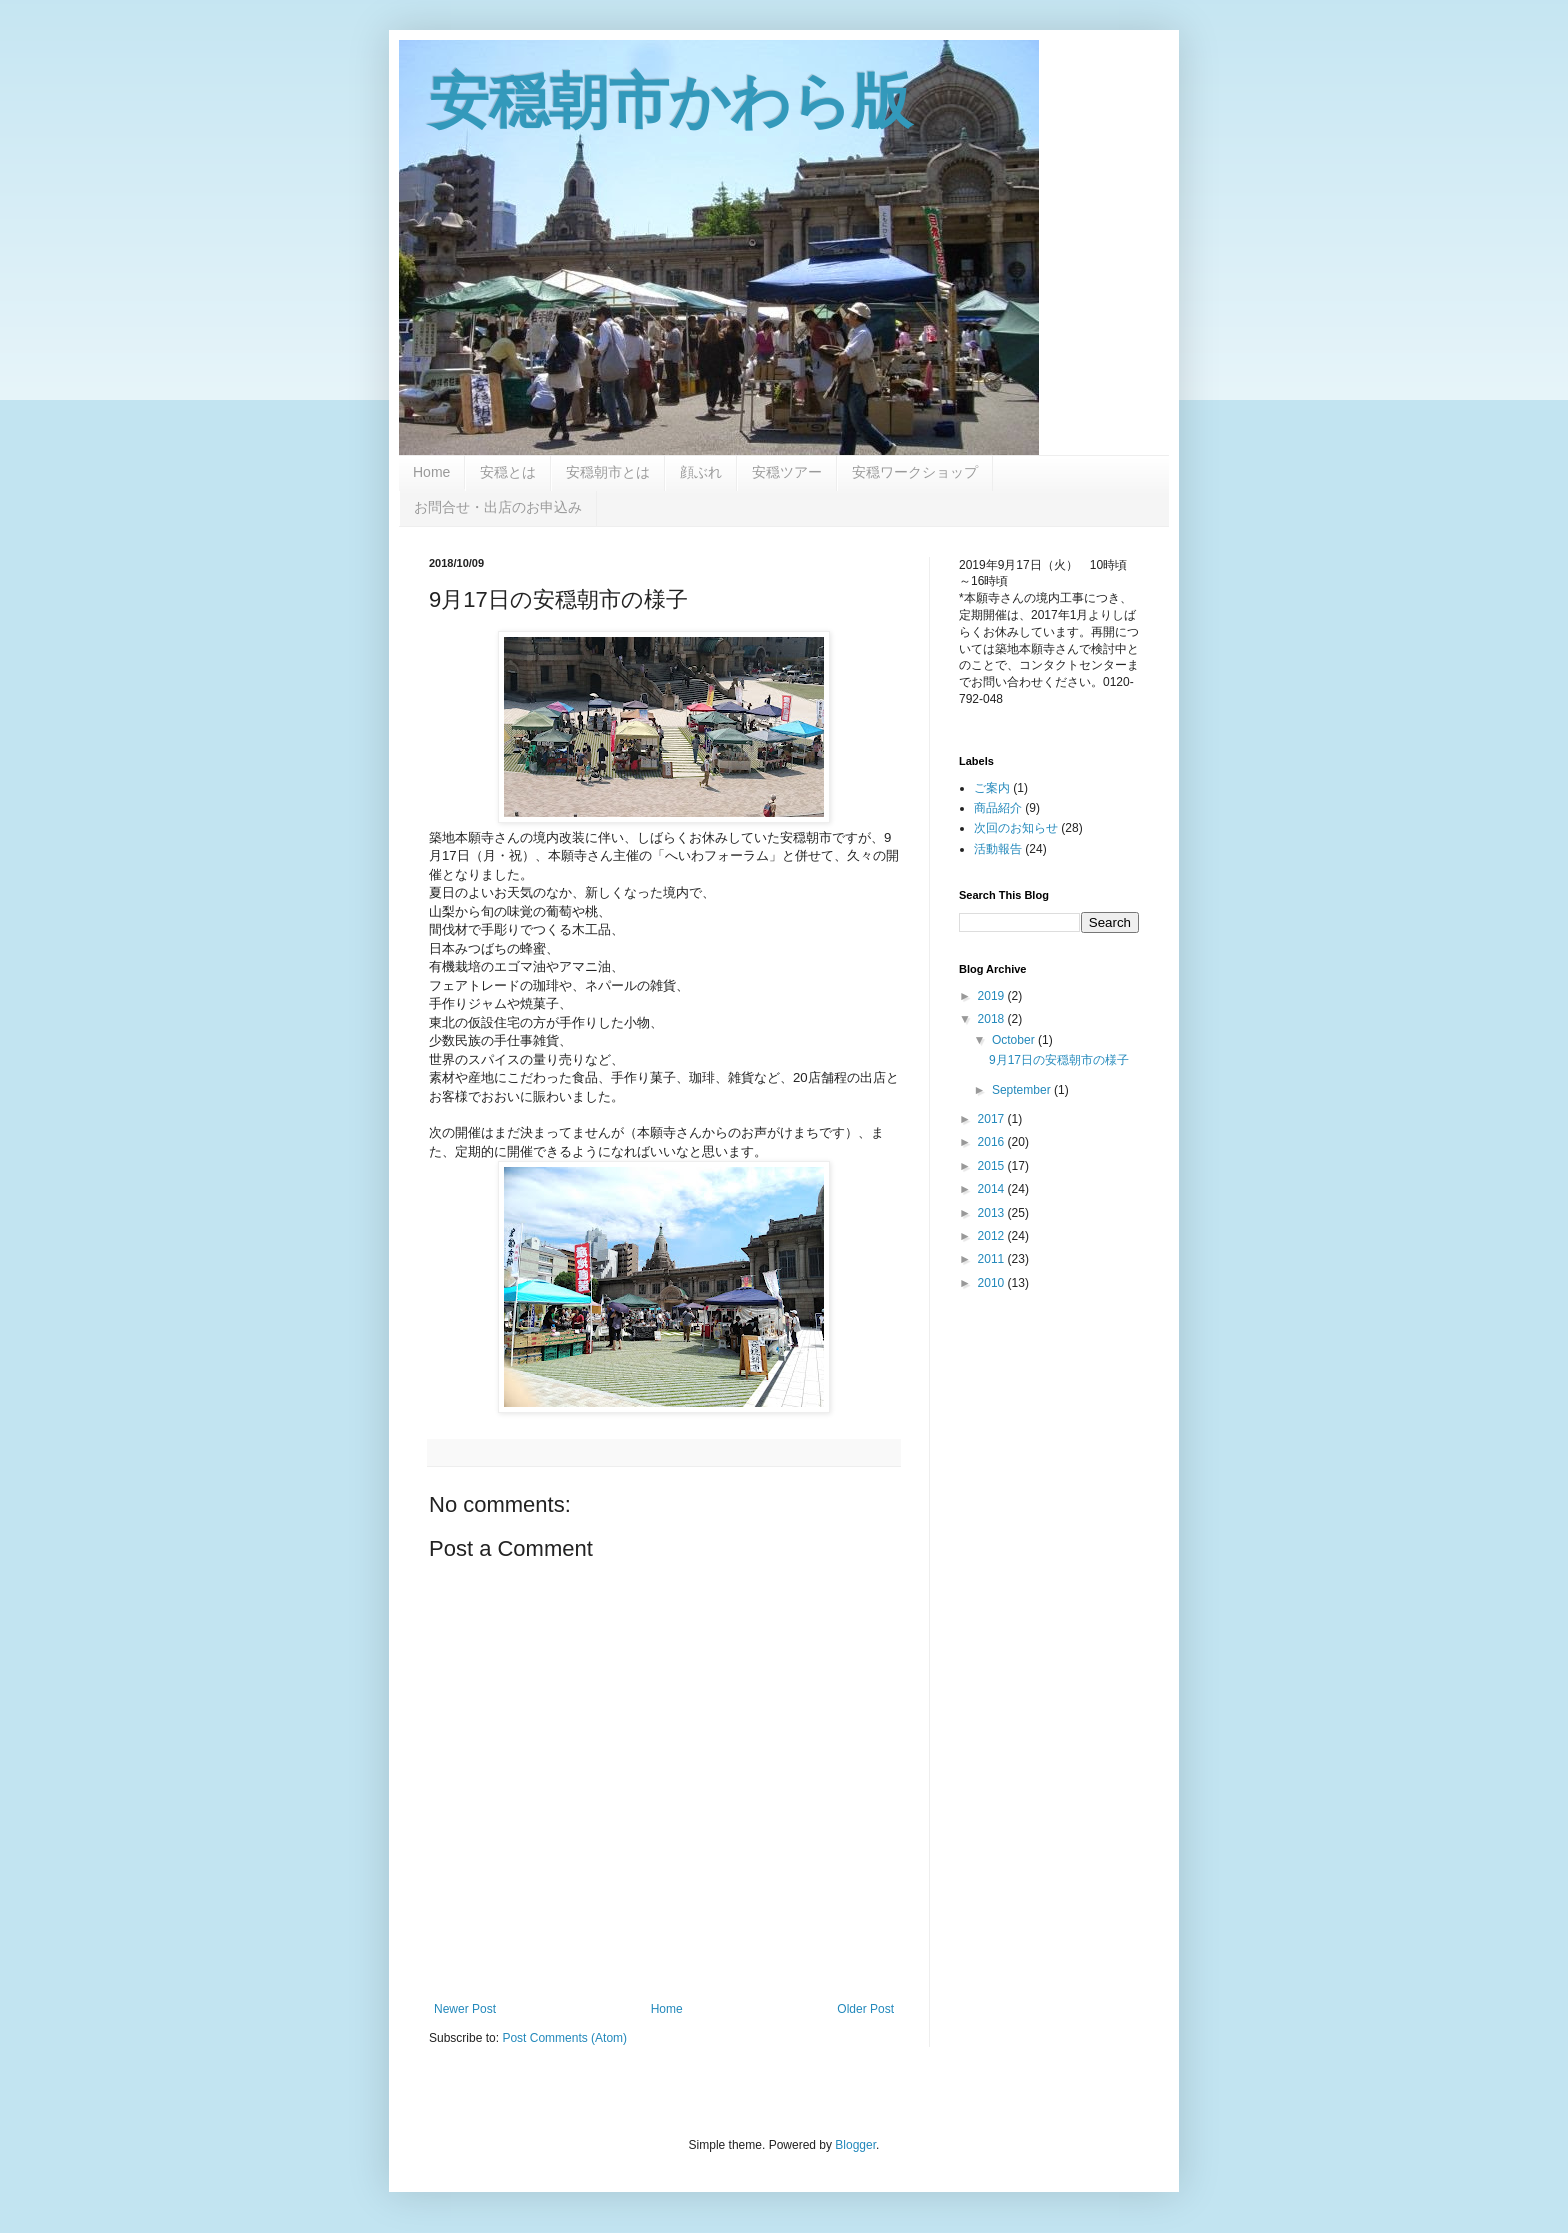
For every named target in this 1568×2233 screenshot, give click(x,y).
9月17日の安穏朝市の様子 (1059, 1060)
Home (431, 472)
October (1015, 1040)
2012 (993, 1236)
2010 (993, 1283)
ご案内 (992, 788)
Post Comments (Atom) (564, 2038)
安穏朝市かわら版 (670, 101)
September (1023, 1090)
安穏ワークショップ (915, 472)
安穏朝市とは (608, 472)
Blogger (855, 2145)
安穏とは (508, 472)
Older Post (865, 2009)
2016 (993, 1142)
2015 (993, 1166)
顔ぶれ (701, 472)
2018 (993, 1019)
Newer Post (465, 2009)
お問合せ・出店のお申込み (498, 507)
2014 (993, 1189)
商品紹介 (998, 808)
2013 (993, 1213)
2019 (993, 996)
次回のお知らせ (1016, 828)
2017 (993, 1119)
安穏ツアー (787, 472)
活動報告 (998, 849)
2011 (993, 1259)
